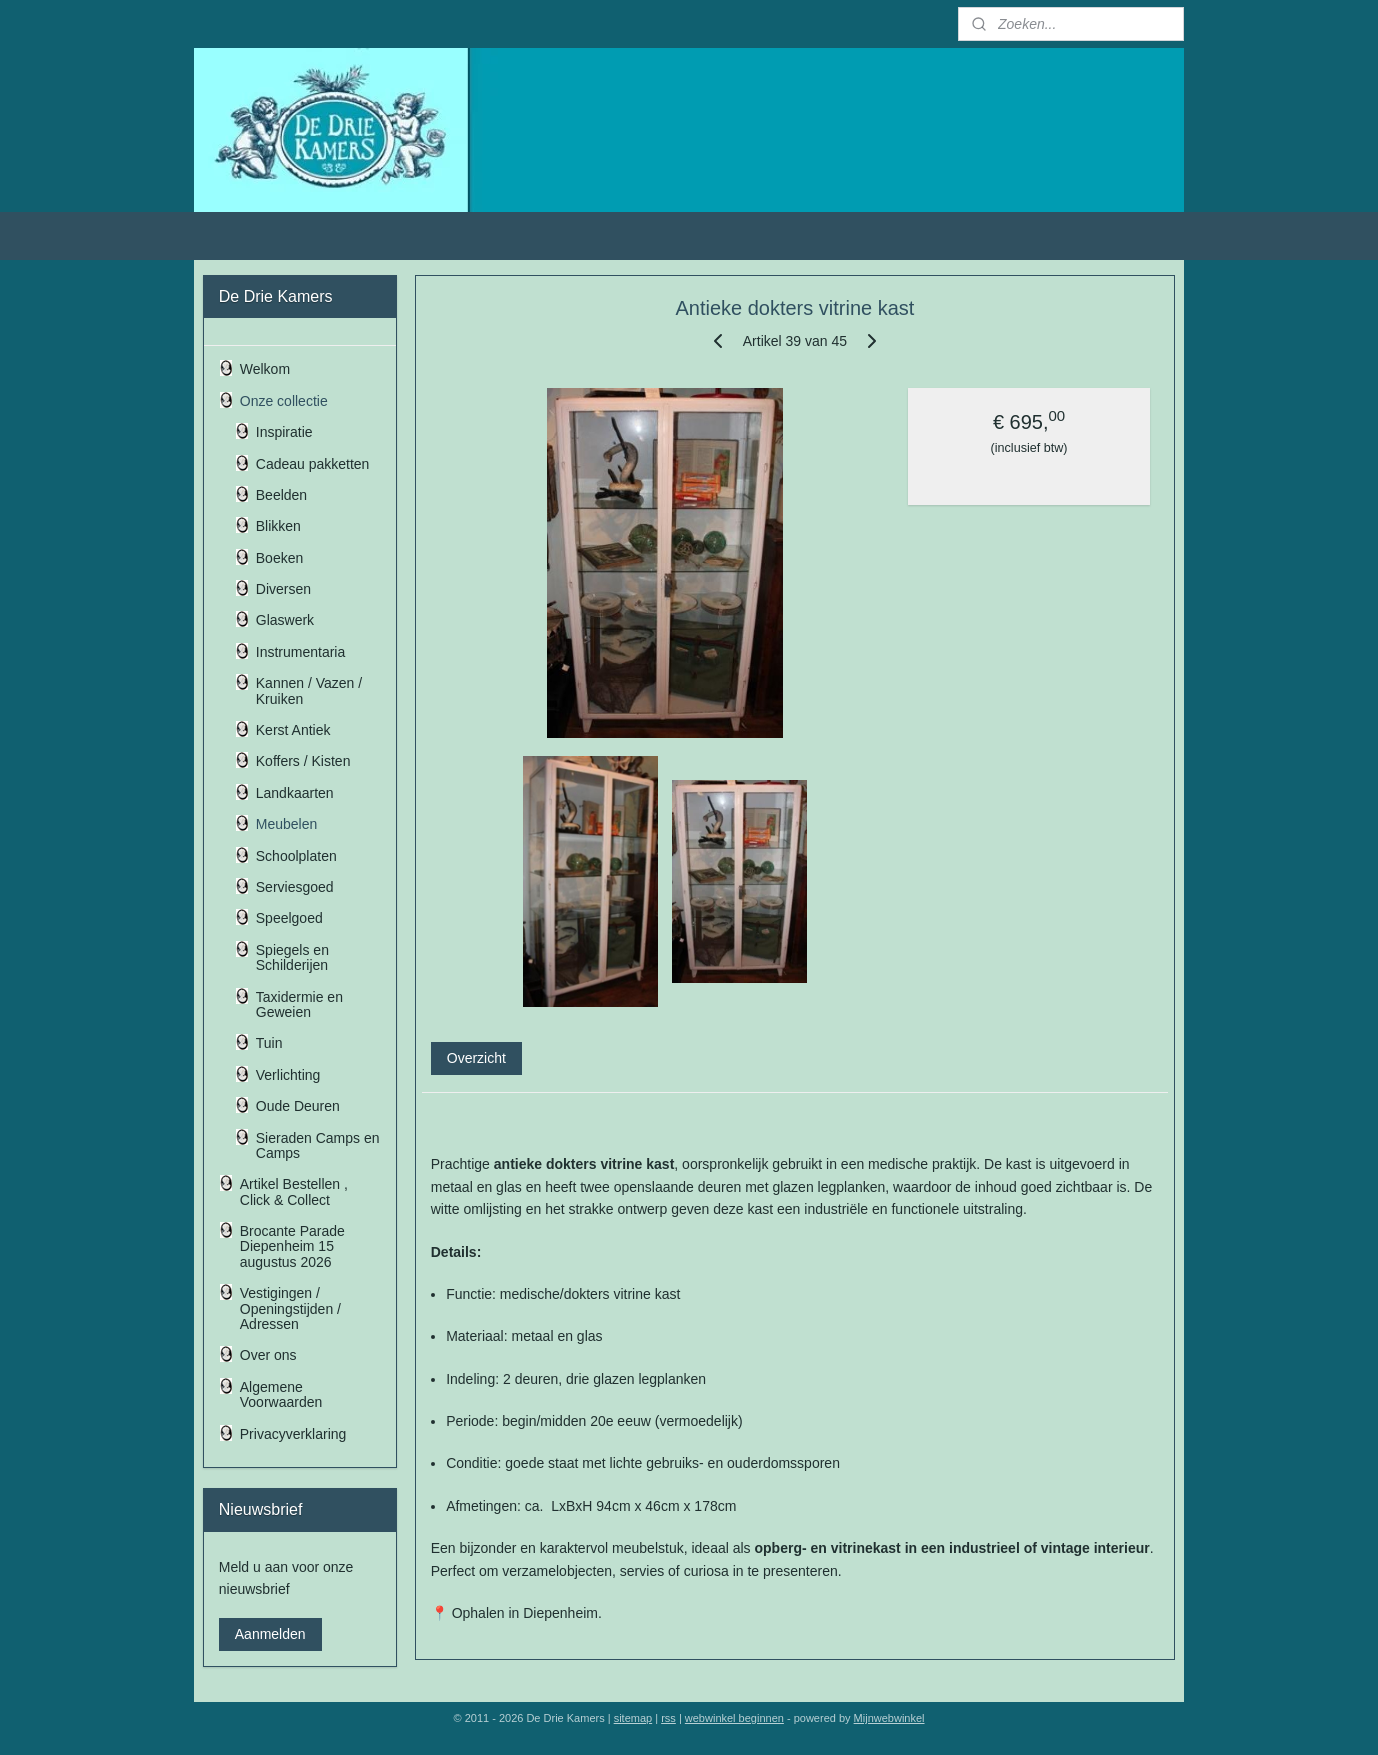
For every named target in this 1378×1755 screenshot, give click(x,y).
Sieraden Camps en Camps (318, 1145)
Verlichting (288, 1075)
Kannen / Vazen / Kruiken (309, 690)
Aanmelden (270, 1634)
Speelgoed (289, 918)
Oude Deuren (298, 1106)
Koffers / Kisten (303, 761)
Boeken (279, 558)
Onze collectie (284, 401)
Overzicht (476, 1058)
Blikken (278, 526)
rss (668, 1718)
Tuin (269, 1043)
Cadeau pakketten (313, 464)
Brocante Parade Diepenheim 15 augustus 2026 (292, 1246)
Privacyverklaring (293, 1434)
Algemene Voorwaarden (281, 1394)
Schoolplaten (296, 856)
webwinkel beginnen (734, 1718)
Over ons (268, 1355)
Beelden (281, 495)
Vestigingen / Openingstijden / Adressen (290, 1308)
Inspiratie (284, 432)
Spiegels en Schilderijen (292, 957)
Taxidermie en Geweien (299, 1004)
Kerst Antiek (293, 730)
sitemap (633, 1718)
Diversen (283, 589)
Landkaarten (295, 793)
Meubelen (287, 824)
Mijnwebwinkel (889, 1718)
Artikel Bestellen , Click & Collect (294, 1191)
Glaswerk (285, 620)
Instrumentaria (300, 652)
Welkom (265, 369)
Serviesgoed (295, 887)
